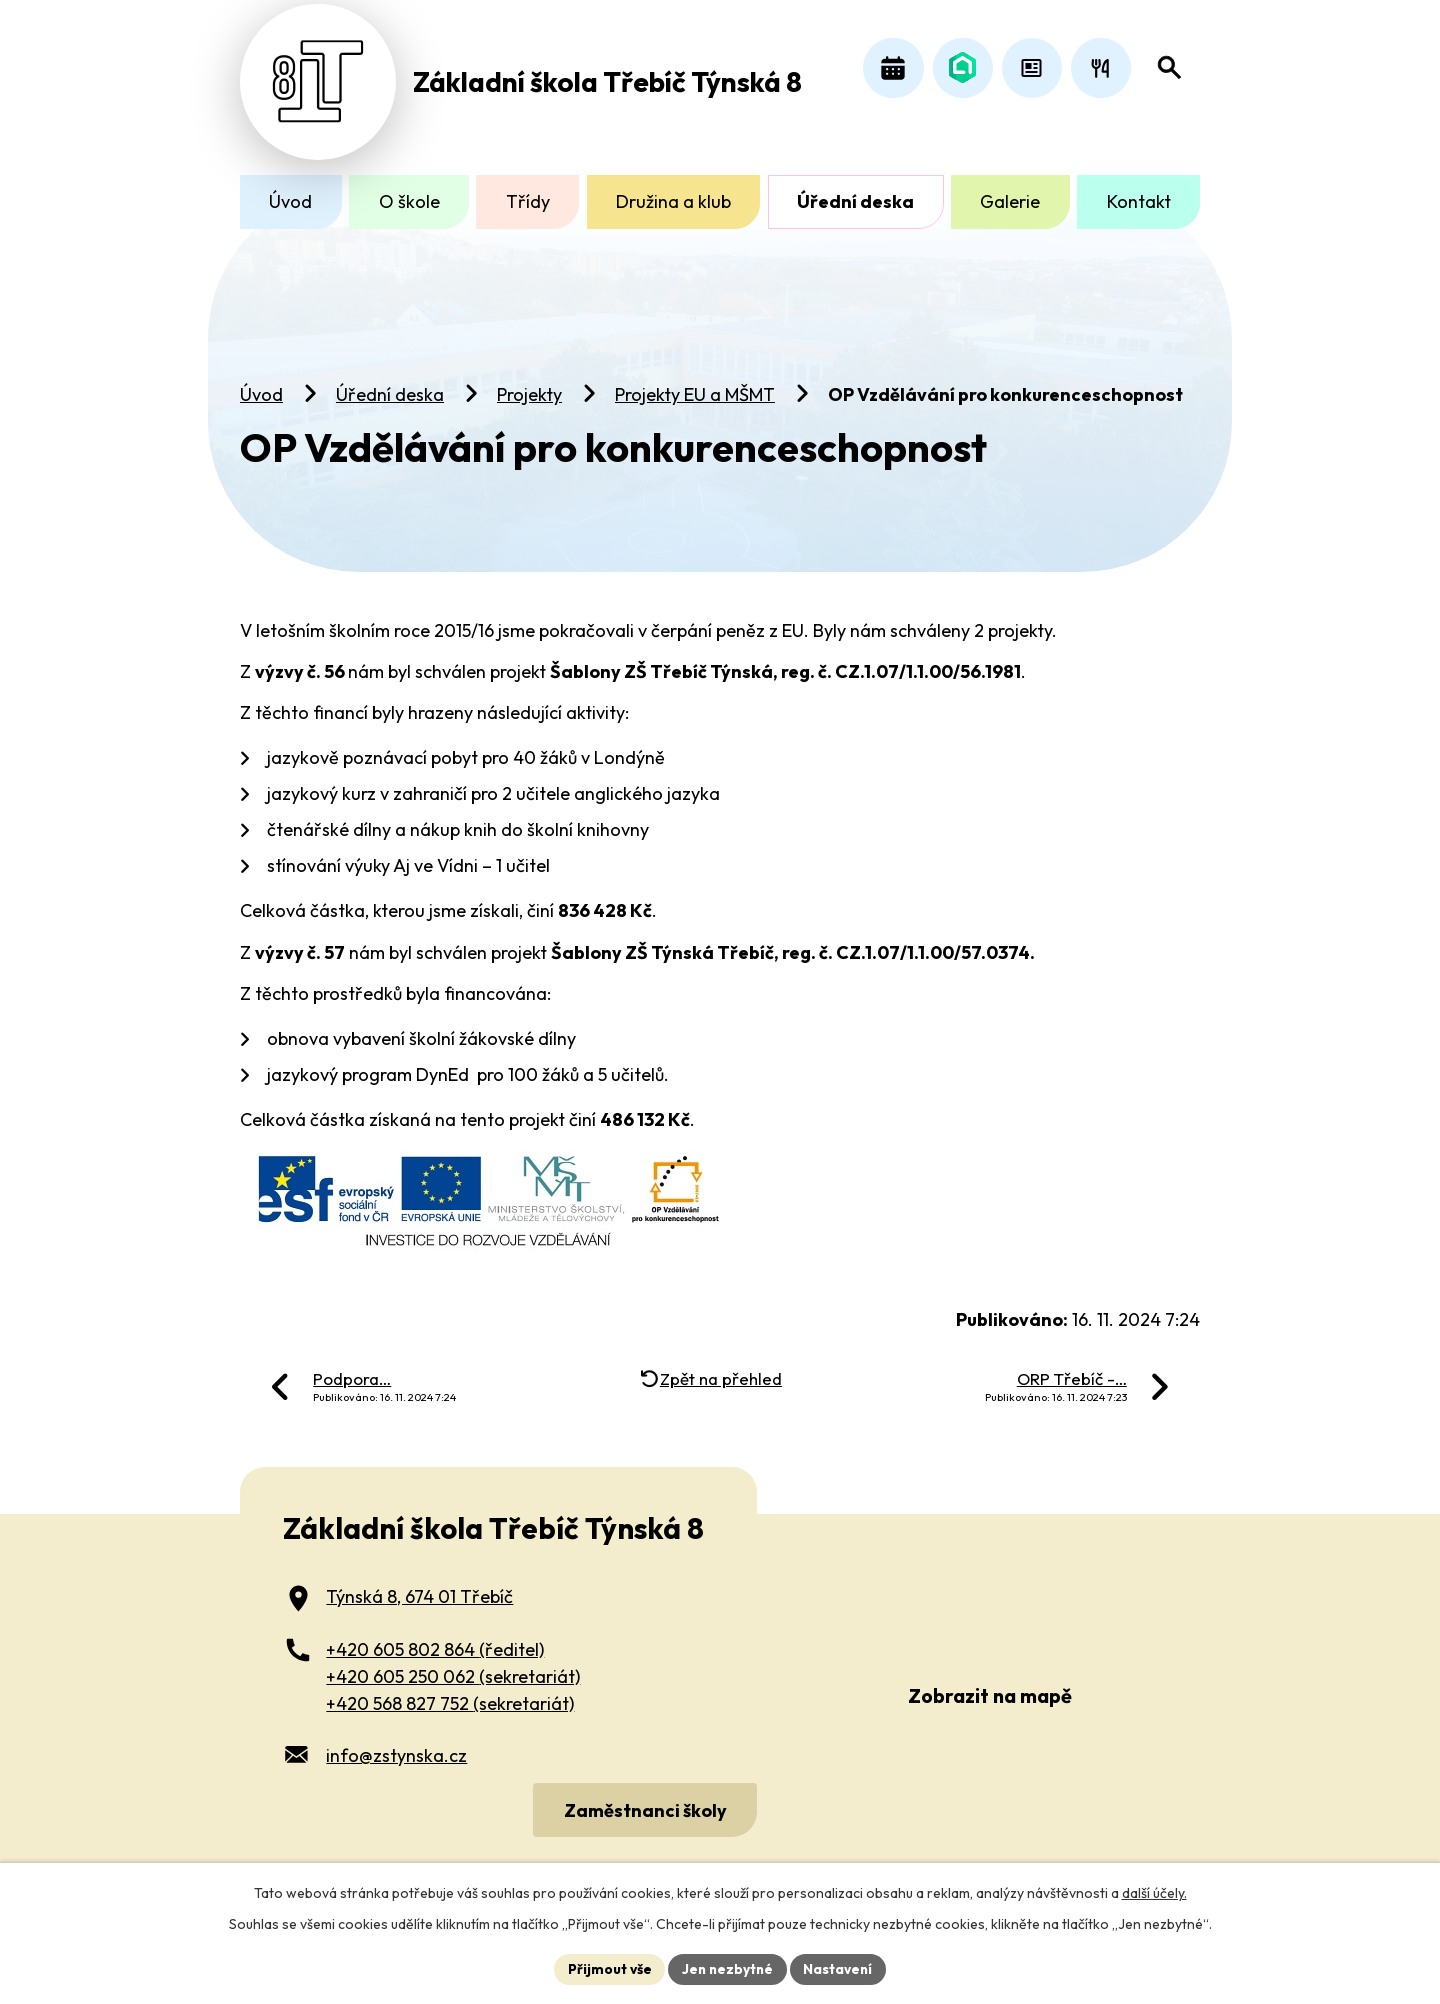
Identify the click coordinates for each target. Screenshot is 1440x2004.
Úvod (261, 385)
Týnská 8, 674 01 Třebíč (419, 1587)
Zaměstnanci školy (643, 1800)
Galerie (1010, 201)
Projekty (529, 385)
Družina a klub (673, 201)
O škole (409, 201)
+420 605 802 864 (435, 1639)
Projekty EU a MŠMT (695, 385)
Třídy (528, 201)
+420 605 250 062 (453, 1666)
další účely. (1154, 1892)
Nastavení (840, 1968)
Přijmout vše (606, 1968)
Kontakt (1139, 201)
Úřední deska (390, 385)
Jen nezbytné (727, 1968)
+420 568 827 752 (450, 1693)
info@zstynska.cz (396, 1746)
